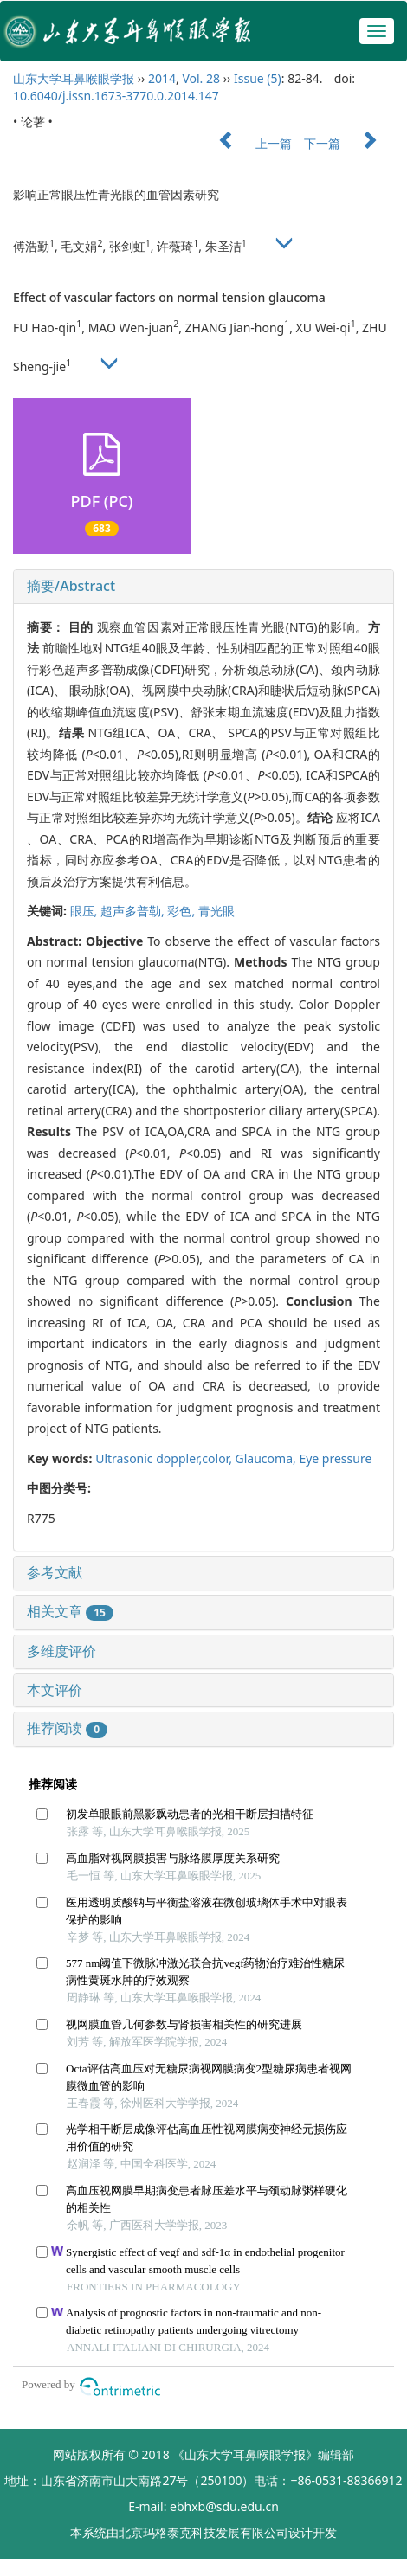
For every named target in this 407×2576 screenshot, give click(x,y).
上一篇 (247, 143)
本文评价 (54, 1689)
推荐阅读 (67, 1728)
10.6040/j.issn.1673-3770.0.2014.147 (116, 95)
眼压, (85, 911)
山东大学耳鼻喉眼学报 (73, 78)
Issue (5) (257, 78)
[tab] (203, 586)
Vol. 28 (201, 78)
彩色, (182, 911)
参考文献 (54, 1572)
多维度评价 (61, 1651)
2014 (162, 78)
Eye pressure (335, 1458)
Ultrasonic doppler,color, (165, 1458)
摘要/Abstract (71, 585)
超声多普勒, (133, 911)
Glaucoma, (268, 1458)
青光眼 (216, 911)
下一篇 (349, 143)
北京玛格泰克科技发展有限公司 (203, 2532)
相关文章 (70, 1611)
